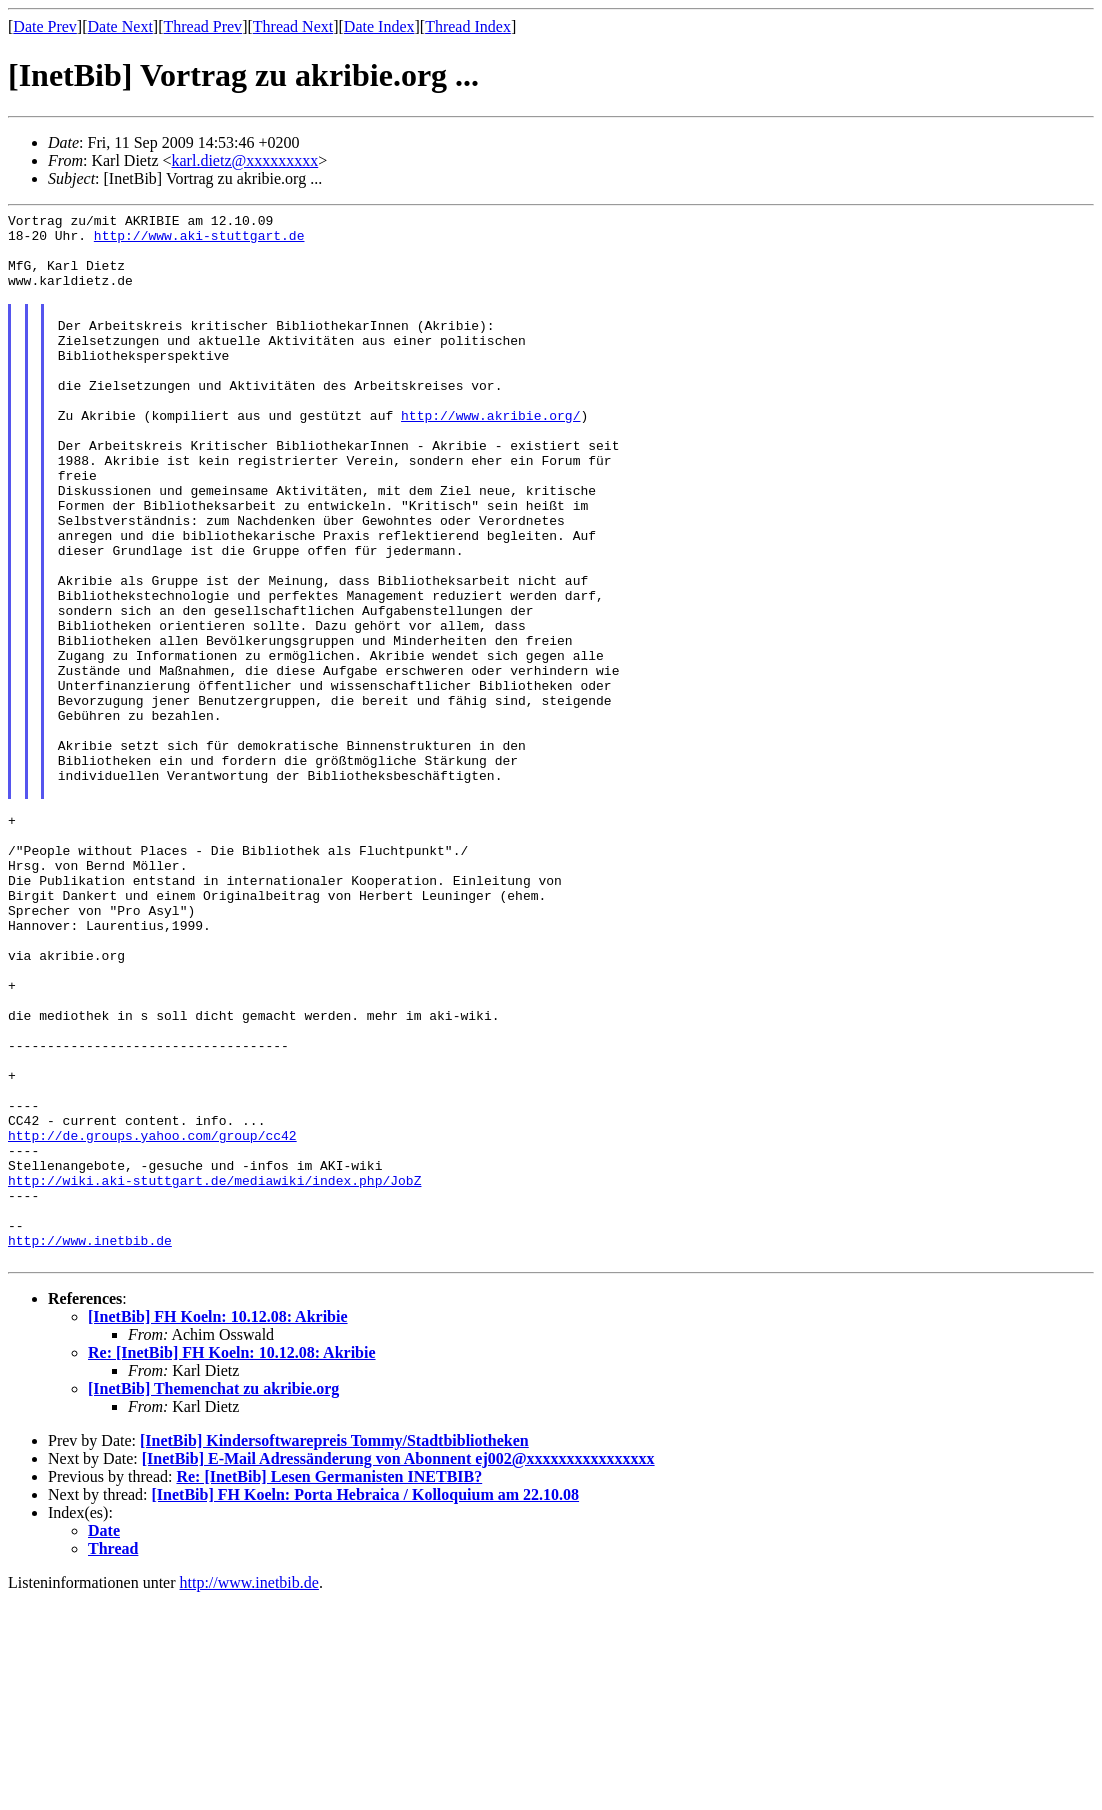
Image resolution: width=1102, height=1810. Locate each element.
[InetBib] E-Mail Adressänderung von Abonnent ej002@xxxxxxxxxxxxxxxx (398, 1668)
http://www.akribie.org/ (490, 457)
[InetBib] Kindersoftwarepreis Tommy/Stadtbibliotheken (334, 1650)
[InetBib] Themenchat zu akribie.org (213, 1598)
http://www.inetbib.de (90, 1447)
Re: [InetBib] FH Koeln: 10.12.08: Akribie (232, 1562)
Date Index (379, 26)
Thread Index (468, 26)
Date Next (120, 26)
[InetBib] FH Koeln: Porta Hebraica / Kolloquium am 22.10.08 (366, 1704)
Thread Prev (202, 26)
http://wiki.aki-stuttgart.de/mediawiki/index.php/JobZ (214, 1375)
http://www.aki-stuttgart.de (199, 241)
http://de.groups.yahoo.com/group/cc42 (152, 1321)
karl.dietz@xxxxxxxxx (245, 160)
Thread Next (293, 26)
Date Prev (45, 26)
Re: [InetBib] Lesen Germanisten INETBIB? (329, 1686)
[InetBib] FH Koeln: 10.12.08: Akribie (218, 1526)
